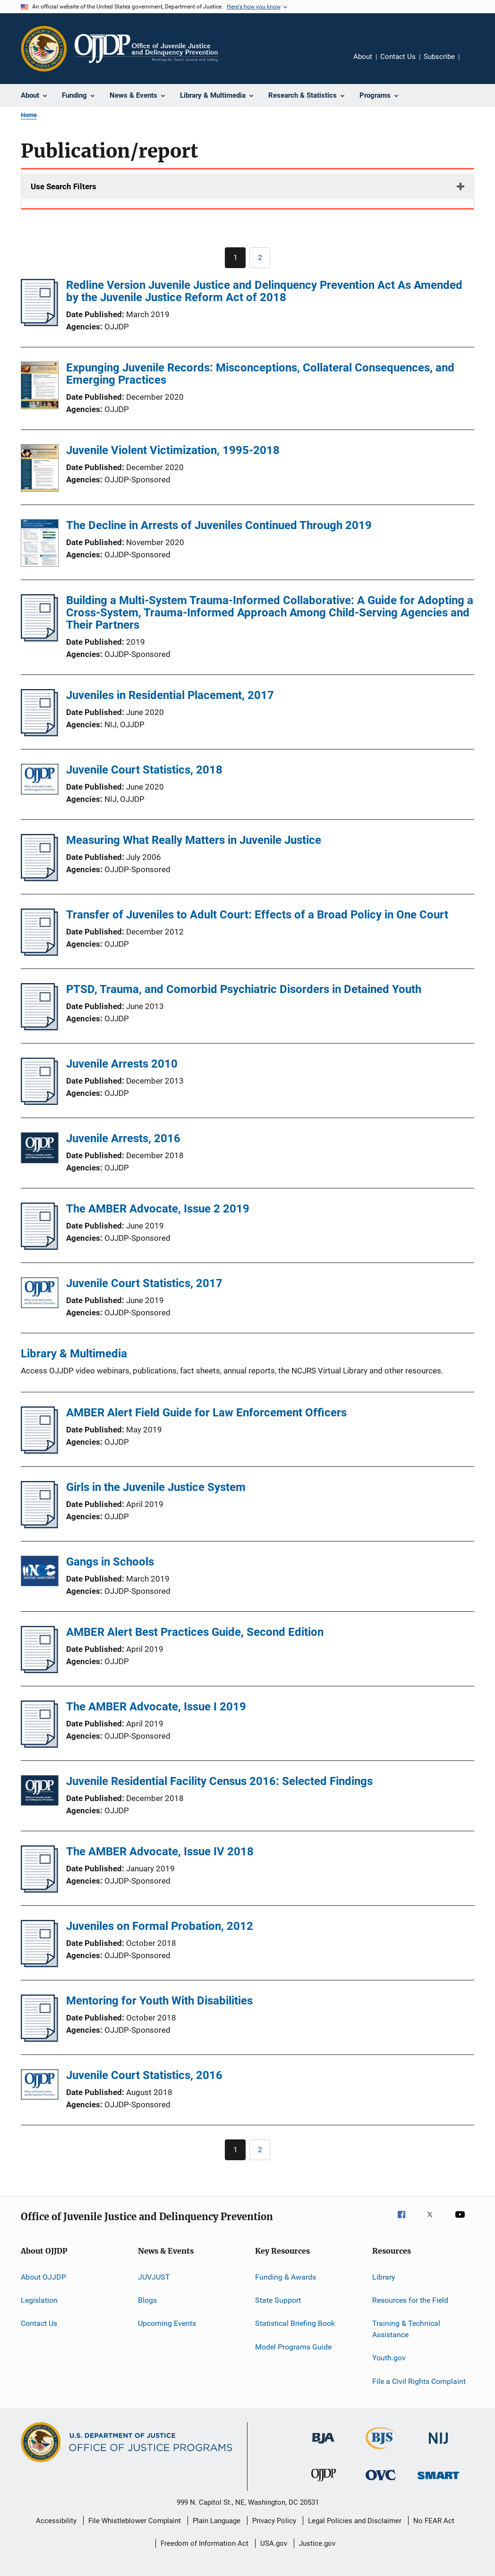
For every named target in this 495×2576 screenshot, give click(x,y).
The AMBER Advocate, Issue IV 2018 (160, 1851)
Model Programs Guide (293, 2346)
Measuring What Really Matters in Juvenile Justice (193, 840)
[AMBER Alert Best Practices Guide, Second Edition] (39, 1670)
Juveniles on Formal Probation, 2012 (159, 1926)
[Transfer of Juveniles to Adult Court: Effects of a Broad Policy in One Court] (39, 953)
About (362, 56)
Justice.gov (317, 2543)
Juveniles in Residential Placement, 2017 (170, 695)
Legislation (39, 2300)
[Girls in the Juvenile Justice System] (39, 1525)
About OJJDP (43, 2276)
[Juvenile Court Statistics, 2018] (40, 781)
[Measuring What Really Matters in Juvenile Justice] (39, 878)
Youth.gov (389, 2357)
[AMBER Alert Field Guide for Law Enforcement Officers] (39, 1451)
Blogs (147, 2300)
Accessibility (56, 2521)
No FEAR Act (433, 2521)
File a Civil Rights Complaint (419, 2381)
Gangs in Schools (110, 1561)
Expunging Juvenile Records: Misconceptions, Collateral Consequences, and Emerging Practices (260, 374)
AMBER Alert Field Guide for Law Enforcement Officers (206, 1412)
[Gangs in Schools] (40, 1573)
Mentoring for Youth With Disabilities (159, 2000)
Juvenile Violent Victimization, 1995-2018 (173, 450)
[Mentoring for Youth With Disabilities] (39, 2039)
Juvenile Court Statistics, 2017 (144, 1283)
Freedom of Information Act (204, 2543)
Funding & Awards (285, 2276)
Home (29, 114)
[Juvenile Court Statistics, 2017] (40, 1294)
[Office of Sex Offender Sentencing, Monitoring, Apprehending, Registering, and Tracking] (438, 2481)
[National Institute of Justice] (438, 2445)
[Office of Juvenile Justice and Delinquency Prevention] (323, 2483)
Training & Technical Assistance (406, 2329)
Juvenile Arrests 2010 (122, 1063)
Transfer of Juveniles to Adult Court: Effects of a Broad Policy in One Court (257, 914)
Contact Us (398, 56)
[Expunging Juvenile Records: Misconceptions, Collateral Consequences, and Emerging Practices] (40, 387)
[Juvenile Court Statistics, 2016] (40, 2086)
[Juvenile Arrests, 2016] (40, 1149)
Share (474, 63)
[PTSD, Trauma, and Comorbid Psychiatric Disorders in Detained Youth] (39, 1027)
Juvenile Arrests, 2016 (123, 1138)
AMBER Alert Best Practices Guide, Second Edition (195, 1632)
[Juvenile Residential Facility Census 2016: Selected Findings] (40, 1792)
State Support (278, 2300)
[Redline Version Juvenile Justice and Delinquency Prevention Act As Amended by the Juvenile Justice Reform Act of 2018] (39, 323)
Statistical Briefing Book (295, 2323)
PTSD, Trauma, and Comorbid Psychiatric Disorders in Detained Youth (243, 989)
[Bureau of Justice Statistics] (381, 2451)
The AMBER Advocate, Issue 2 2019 (157, 1208)
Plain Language (216, 2521)
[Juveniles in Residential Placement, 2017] (39, 733)
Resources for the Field (410, 2300)
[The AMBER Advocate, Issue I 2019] (39, 1745)
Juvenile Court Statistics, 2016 (144, 2075)
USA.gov (273, 2543)
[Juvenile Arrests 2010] (39, 1102)
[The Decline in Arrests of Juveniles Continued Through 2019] (40, 544)
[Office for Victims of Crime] (381, 2482)
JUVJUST (154, 2276)
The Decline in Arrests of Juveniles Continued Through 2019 (219, 525)
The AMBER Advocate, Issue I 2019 (156, 1706)
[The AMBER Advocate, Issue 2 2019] (39, 1247)
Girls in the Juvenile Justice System (156, 1487)
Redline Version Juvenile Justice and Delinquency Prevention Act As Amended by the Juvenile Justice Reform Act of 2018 (264, 291)
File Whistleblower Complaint (134, 2521)
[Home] (146, 48)
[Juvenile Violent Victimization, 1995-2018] (40, 469)
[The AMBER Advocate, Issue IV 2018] (39, 1889)
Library (383, 2276)
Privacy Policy (274, 2521)
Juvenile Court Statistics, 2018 (144, 769)
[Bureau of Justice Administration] (323, 2445)
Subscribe (439, 56)
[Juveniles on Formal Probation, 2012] (39, 1964)
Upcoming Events (167, 2323)
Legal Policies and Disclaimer (354, 2521)
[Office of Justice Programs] (44, 48)
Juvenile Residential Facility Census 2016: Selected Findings (219, 1781)
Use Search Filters (63, 186)
